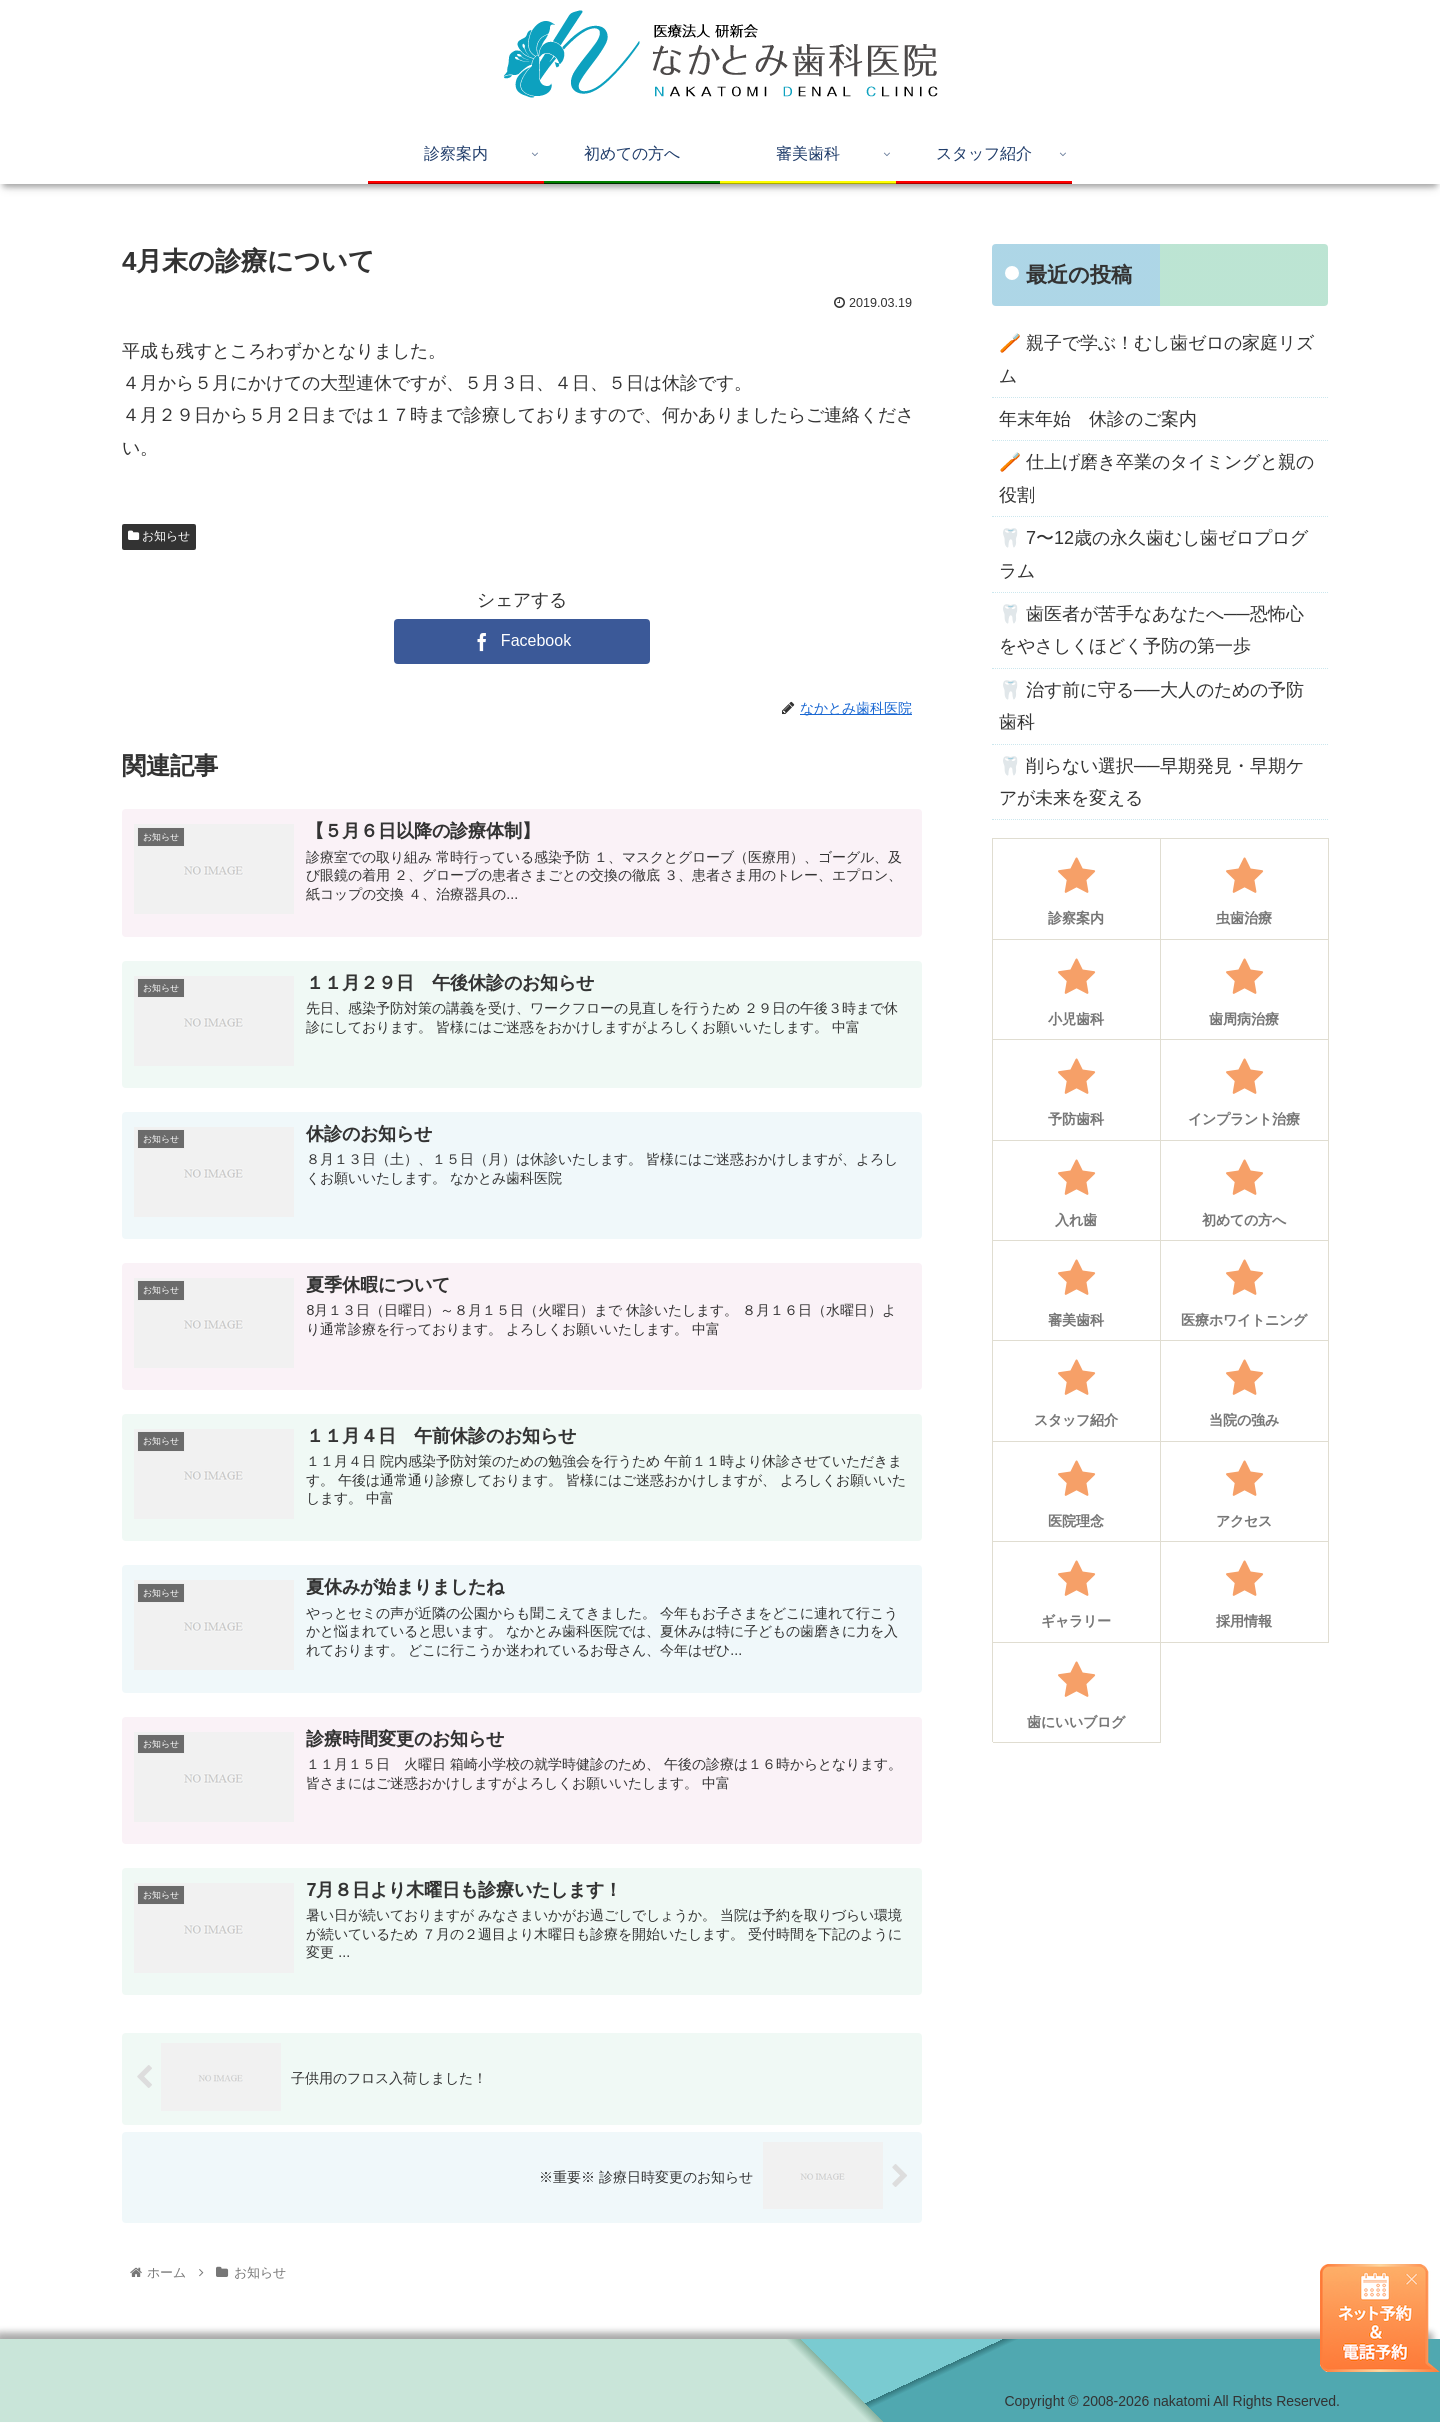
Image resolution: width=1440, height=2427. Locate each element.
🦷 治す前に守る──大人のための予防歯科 (1151, 706)
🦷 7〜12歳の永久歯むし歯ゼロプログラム (1153, 554)
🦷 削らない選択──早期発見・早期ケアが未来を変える (1151, 782)
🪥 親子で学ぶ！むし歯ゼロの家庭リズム (1156, 359)
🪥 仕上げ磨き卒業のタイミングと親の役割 (1156, 478)
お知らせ (159, 536)
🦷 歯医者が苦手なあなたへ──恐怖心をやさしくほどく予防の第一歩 (1151, 630)
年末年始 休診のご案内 (1098, 419)
